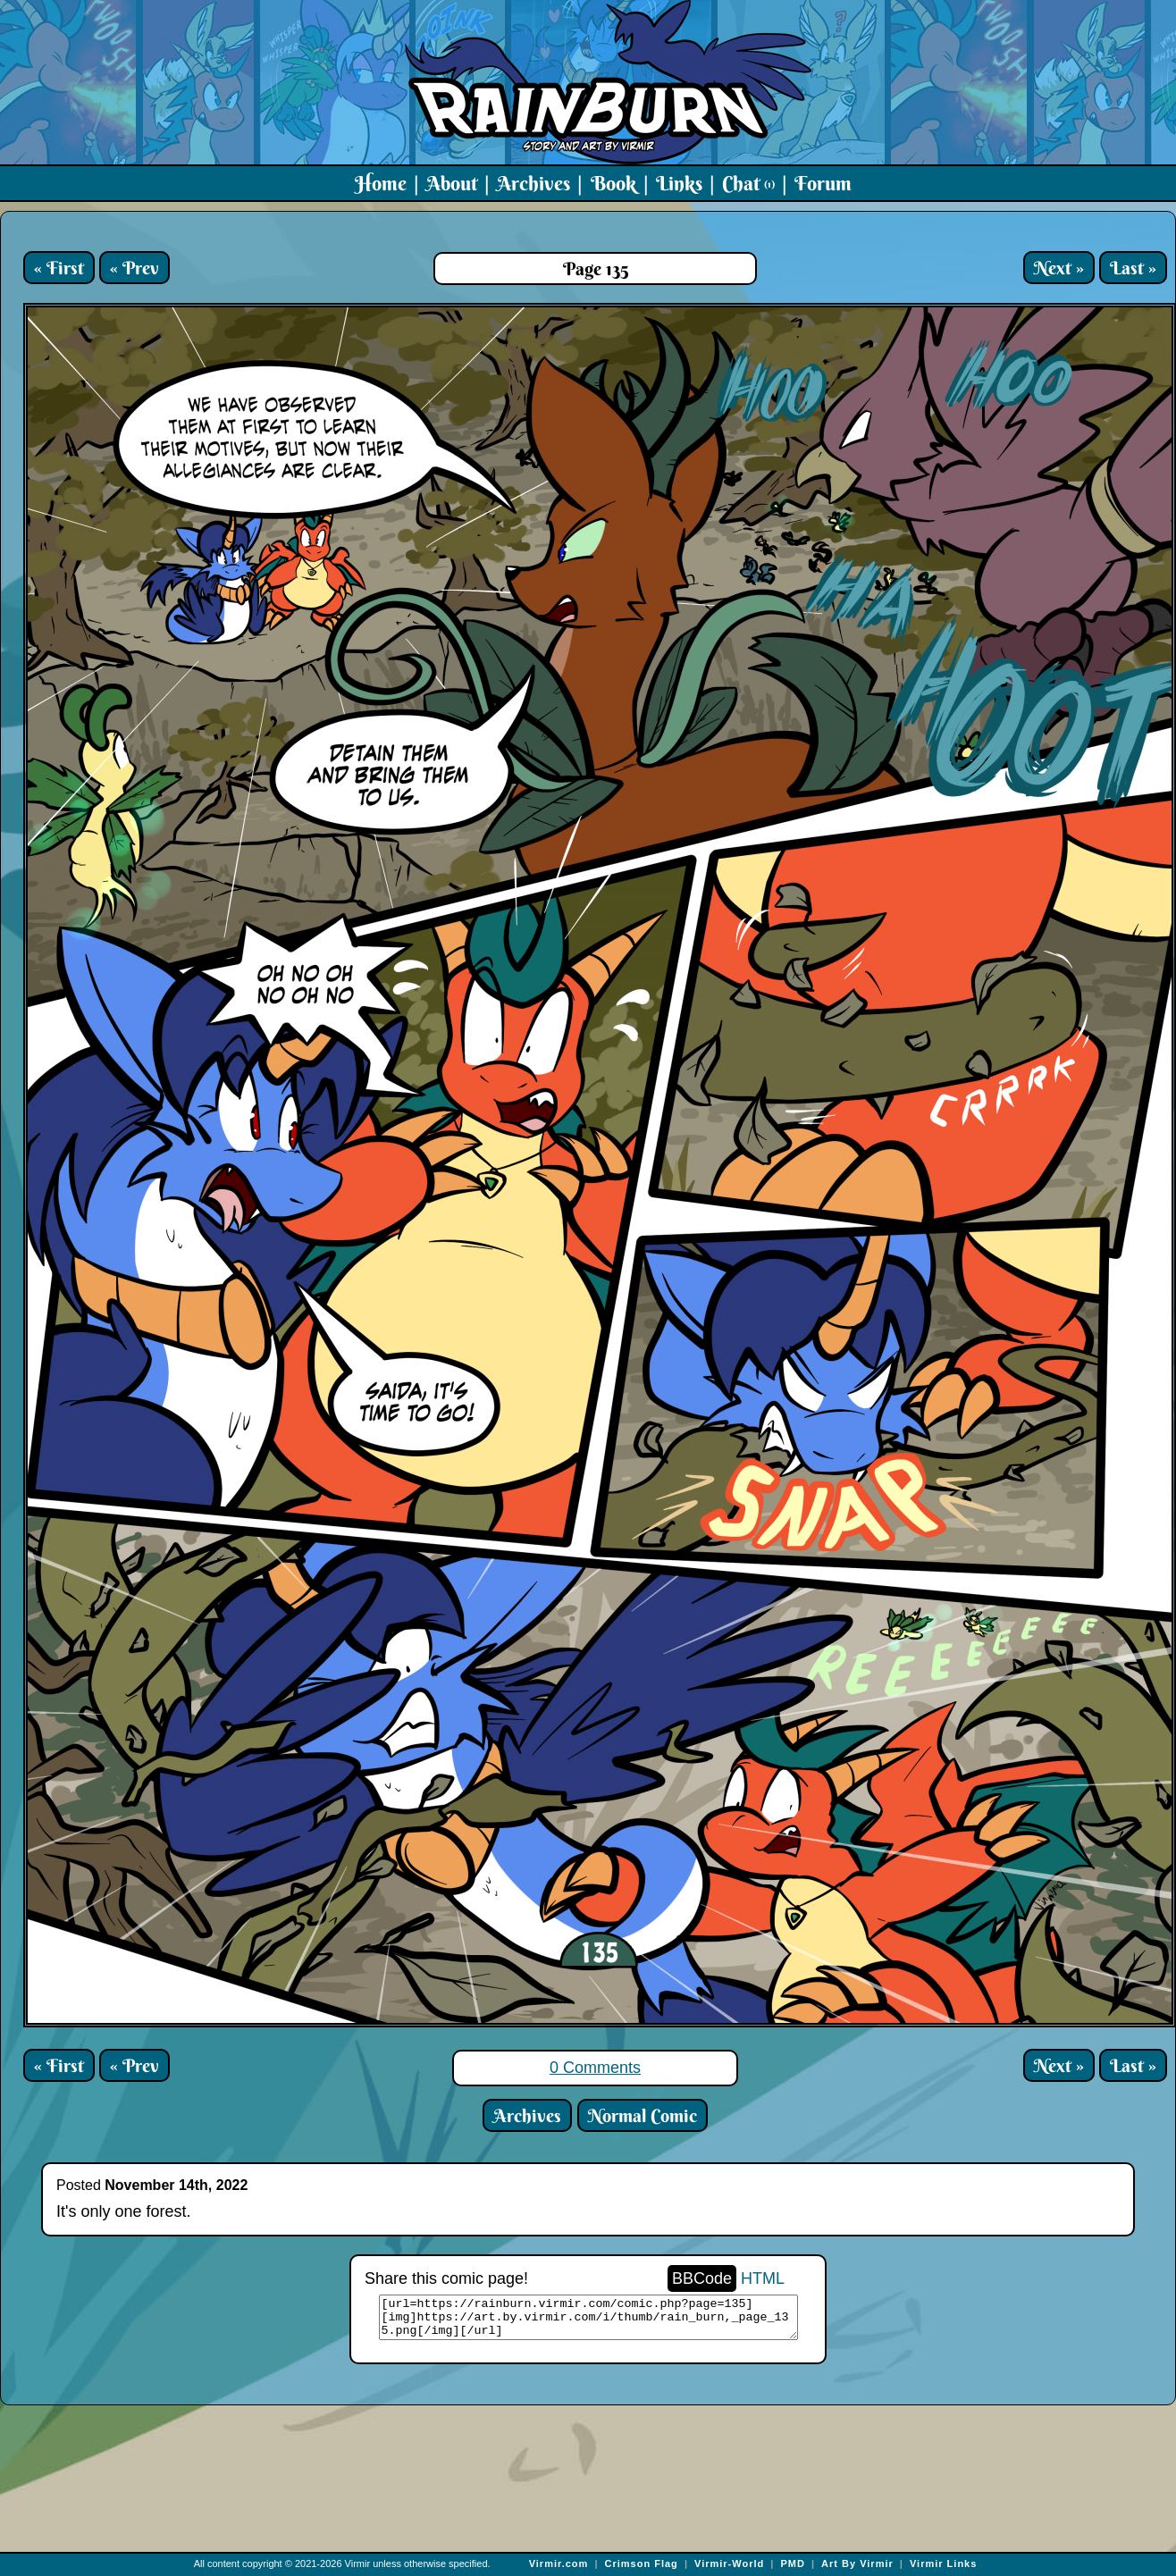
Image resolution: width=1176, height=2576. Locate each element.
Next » (1059, 267)
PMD (792, 2563)
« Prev (134, 267)
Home (381, 183)
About (451, 183)
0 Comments (595, 2068)
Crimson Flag (641, 2563)
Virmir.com (559, 2563)
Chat (748, 183)
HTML (763, 2278)
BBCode (702, 2278)
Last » (1133, 267)
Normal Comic (642, 2115)
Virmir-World (729, 2563)
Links (679, 183)
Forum (823, 183)
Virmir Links (943, 2563)
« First (59, 267)
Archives (533, 183)
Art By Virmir (857, 2563)
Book (613, 183)
